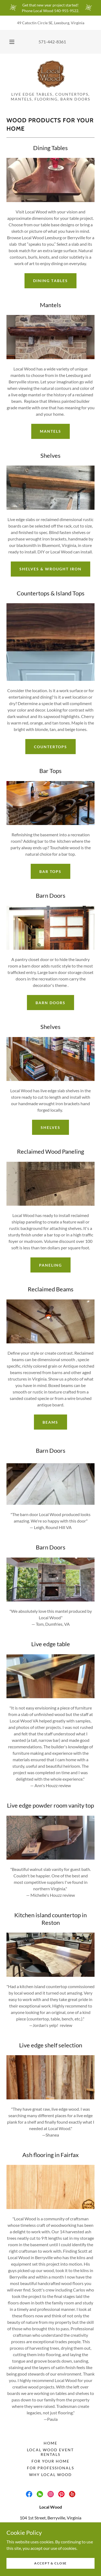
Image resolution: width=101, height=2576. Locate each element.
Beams (50, 1422)
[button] (11, 41)
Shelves (50, 1127)
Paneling (50, 1265)
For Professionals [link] (50, 2468)
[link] (50, 75)
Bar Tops (50, 871)
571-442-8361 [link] (52, 41)
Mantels (50, 431)
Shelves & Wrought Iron (50, 569)
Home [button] (50, 2443)
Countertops (50, 746)
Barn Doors (50, 1002)
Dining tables (50, 280)
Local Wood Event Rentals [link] (50, 2452)
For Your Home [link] (50, 2461)
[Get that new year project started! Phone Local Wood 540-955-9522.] (50, 7)
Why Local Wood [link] (50, 2474)
